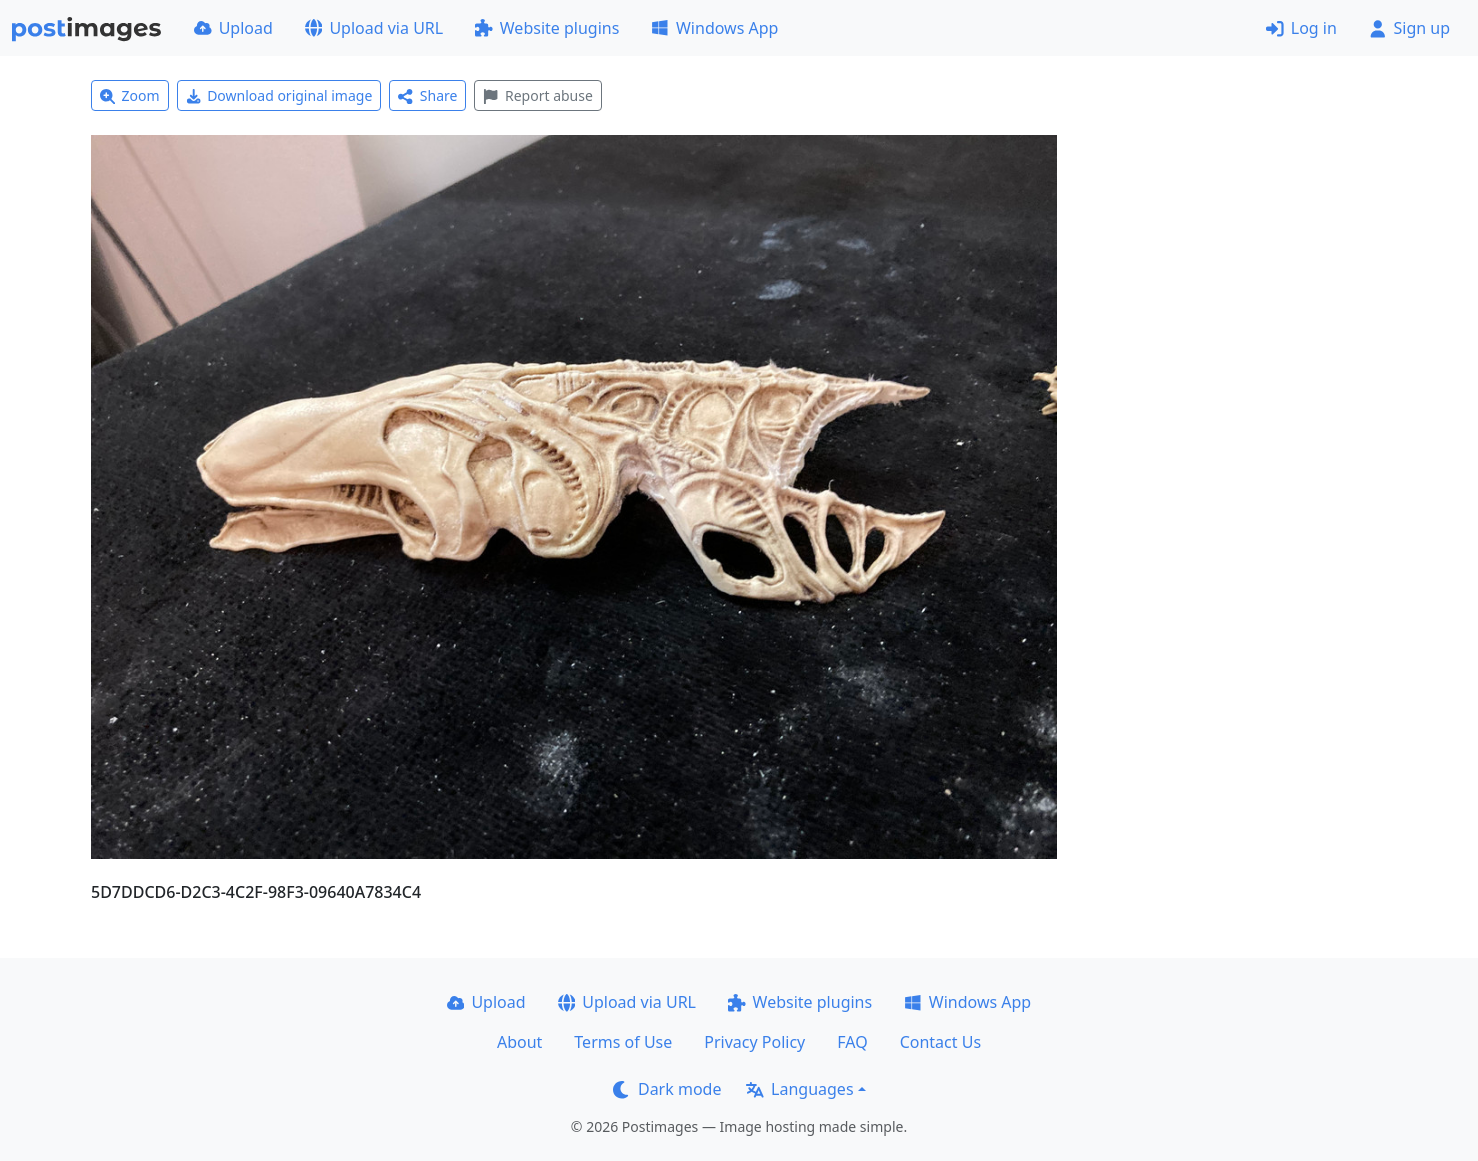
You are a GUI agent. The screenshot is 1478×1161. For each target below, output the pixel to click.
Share (427, 95)
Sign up (1409, 28)
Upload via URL (374, 28)
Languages (799, 1089)
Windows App (714, 28)
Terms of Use (623, 1042)
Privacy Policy (754, 1042)
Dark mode (667, 1089)
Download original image (279, 95)
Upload (233, 28)
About (519, 1042)
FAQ (852, 1042)
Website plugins (547, 28)
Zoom (130, 95)
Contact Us (940, 1042)
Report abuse (537, 95)
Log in (1301, 28)
